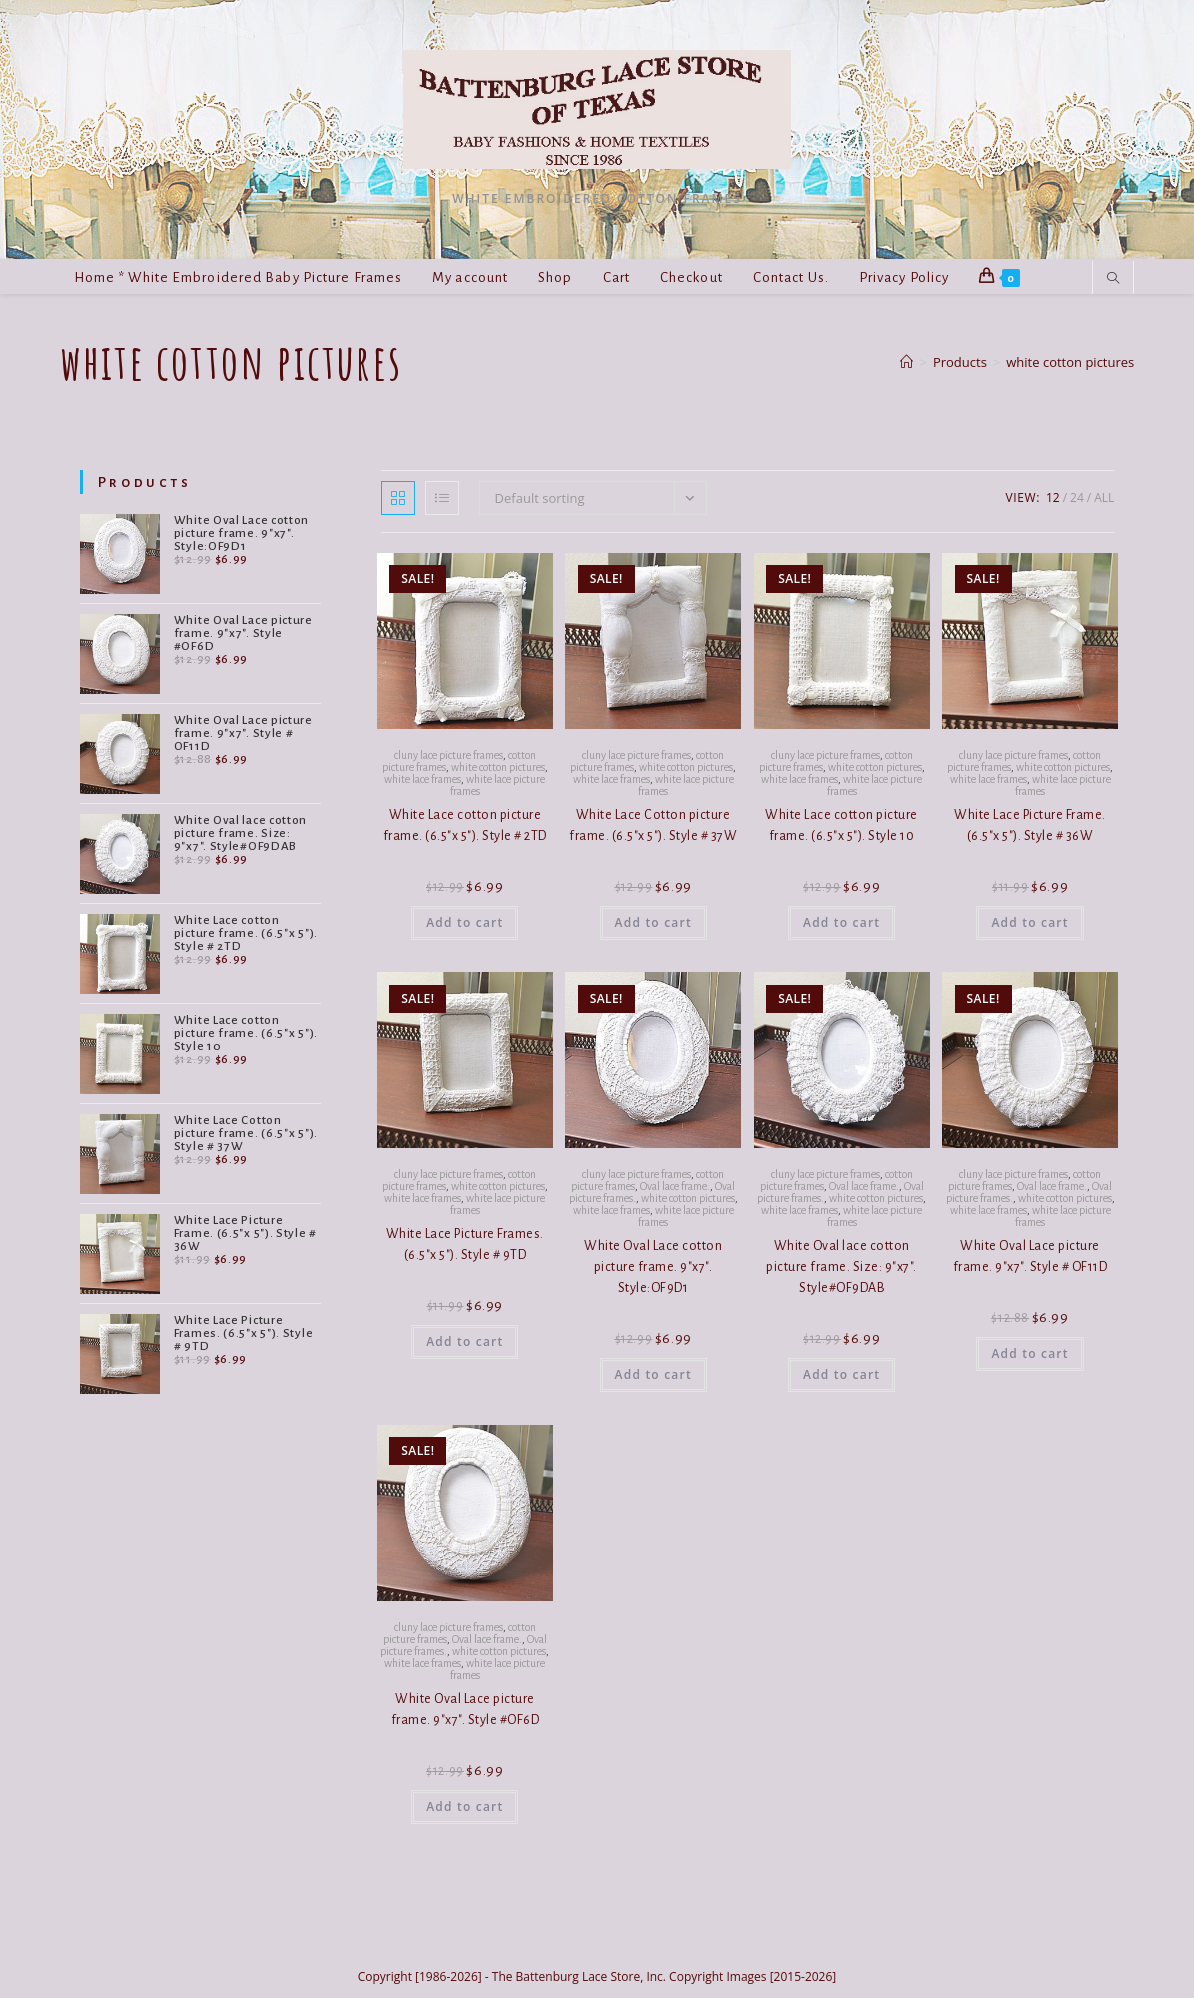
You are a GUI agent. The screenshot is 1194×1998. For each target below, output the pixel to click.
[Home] (906, 362)
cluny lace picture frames (448, 755)
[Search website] (1113, 279)
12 (1053, 497)
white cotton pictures (1070, 362)
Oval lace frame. (675, 1186)
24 (1077, 497)
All (1104, 497)
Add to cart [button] (464, 922)
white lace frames (422, 779)
